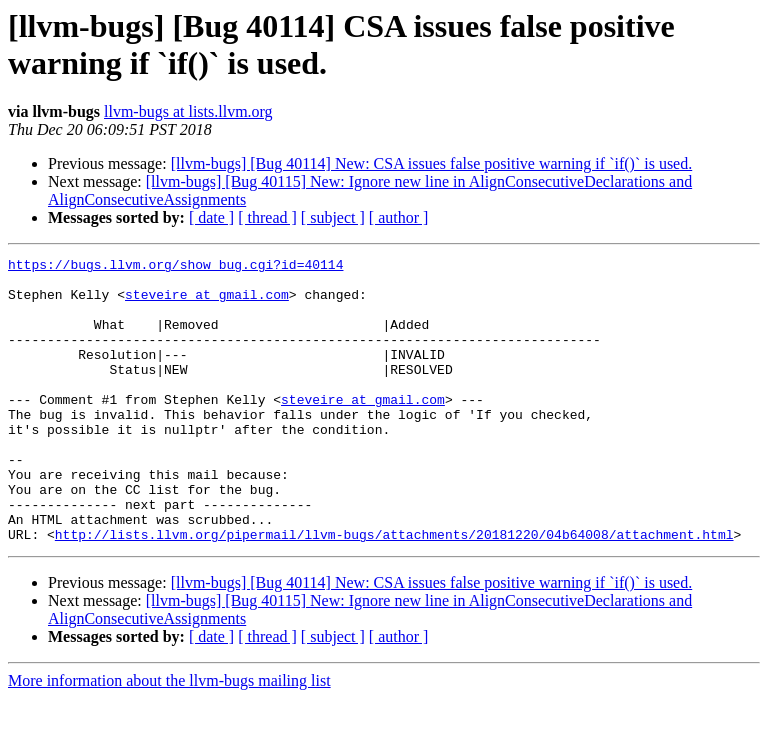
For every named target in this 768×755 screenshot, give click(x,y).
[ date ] (211, 217)
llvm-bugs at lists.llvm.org (188, 111)
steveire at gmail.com (207, 303)
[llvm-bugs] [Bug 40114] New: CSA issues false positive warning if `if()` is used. (432, 163)
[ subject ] (333, 217)
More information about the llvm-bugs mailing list (169, 737)
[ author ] (399, 217)
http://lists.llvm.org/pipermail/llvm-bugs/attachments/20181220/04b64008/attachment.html (394, 591)
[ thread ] (267, 217)
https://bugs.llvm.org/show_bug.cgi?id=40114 (175, 267)
